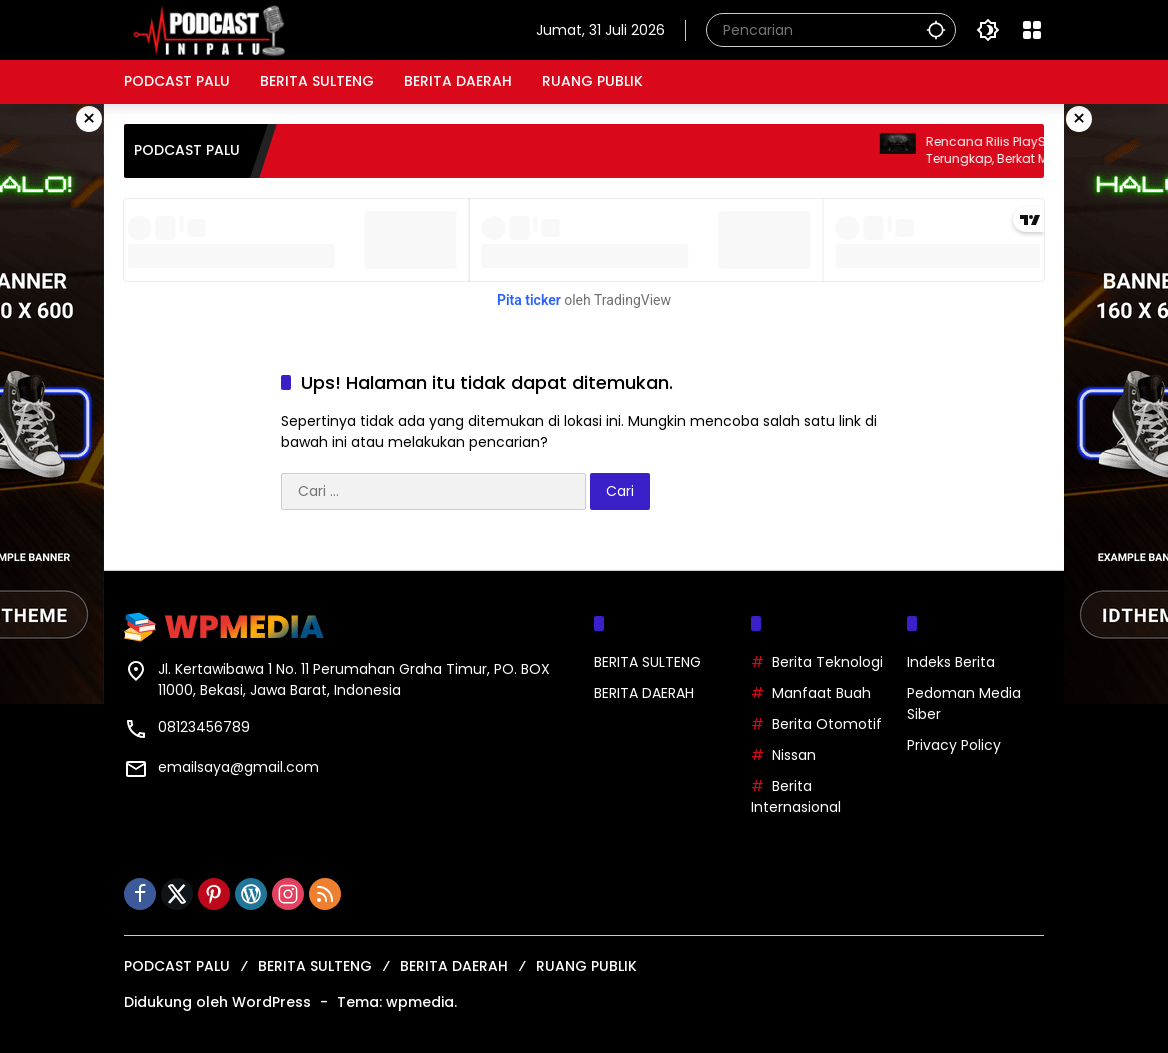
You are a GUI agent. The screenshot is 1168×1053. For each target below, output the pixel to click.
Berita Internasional (796, 796)
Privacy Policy (954, 745)
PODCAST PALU (177, 966)
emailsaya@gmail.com (238, 767)
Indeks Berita (951, 662)
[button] (936, 29)
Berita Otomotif (827, 724)
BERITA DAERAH (644, 693)
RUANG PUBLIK (586, 966)
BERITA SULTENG (647, 662)
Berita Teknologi (827, 662)
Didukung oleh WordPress (217, 1002)
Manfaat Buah (821, 693)
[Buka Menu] (1032, 30)
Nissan (794, 755)
